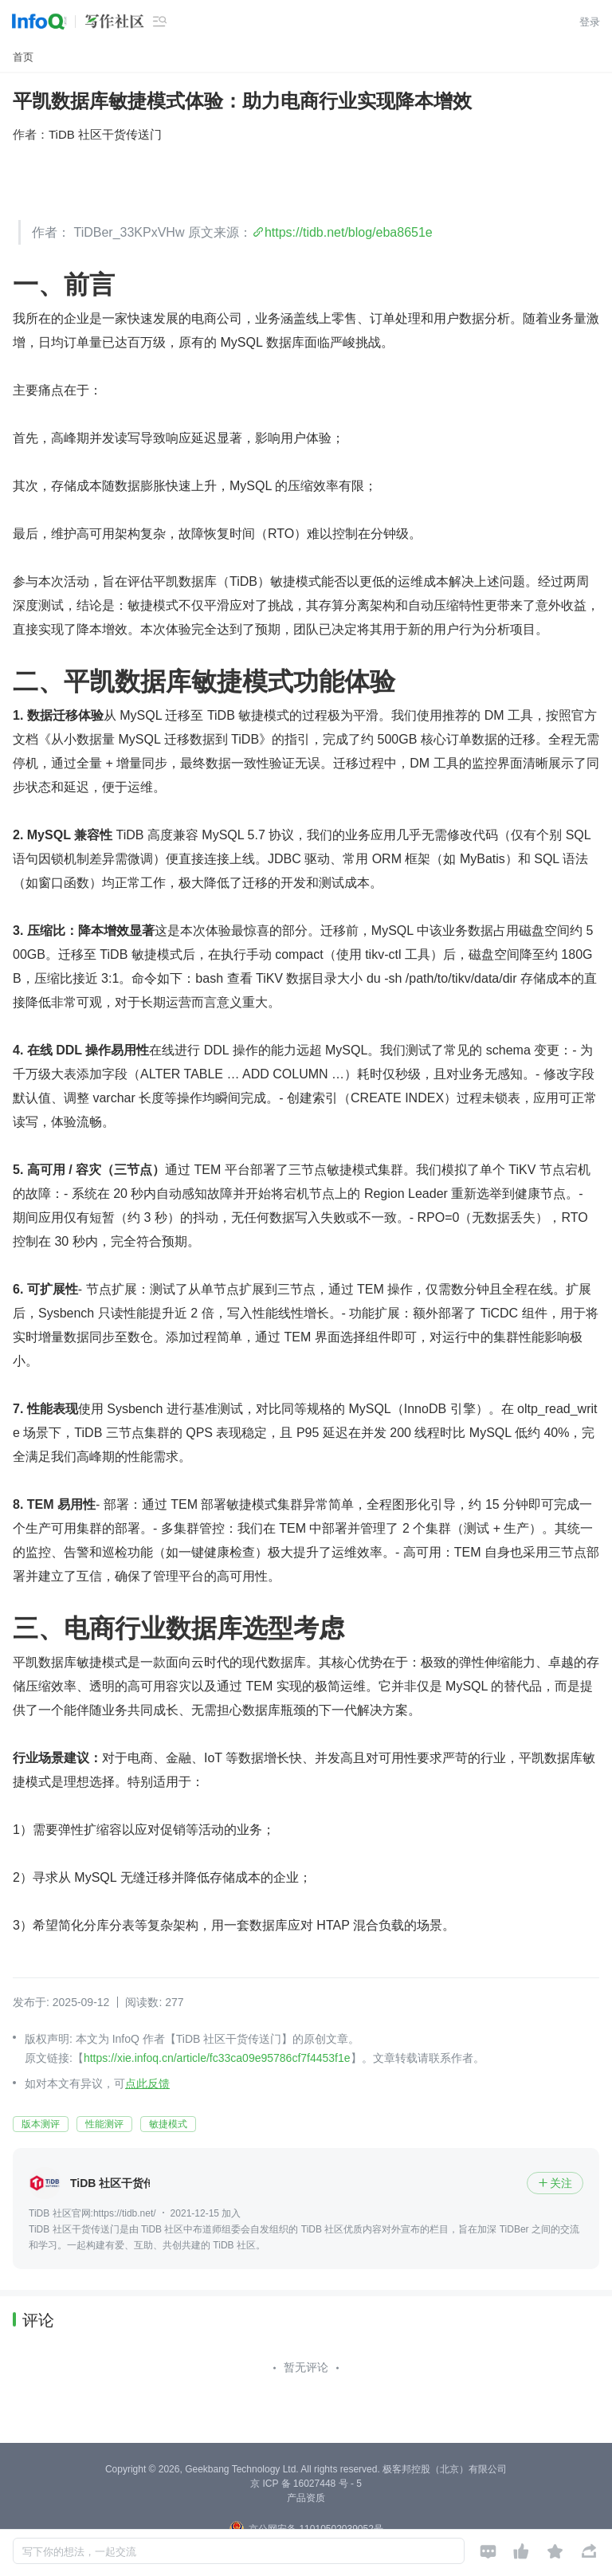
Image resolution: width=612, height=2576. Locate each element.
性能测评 (104, 2124)
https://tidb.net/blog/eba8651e (349, 232)
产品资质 (306, 2497)
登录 (589, 22)
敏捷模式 (168, 2124)
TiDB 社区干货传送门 (105, 134)
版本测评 (41, 2124)
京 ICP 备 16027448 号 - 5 (306, 2483)
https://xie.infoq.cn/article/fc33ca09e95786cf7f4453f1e (217, 2058)
